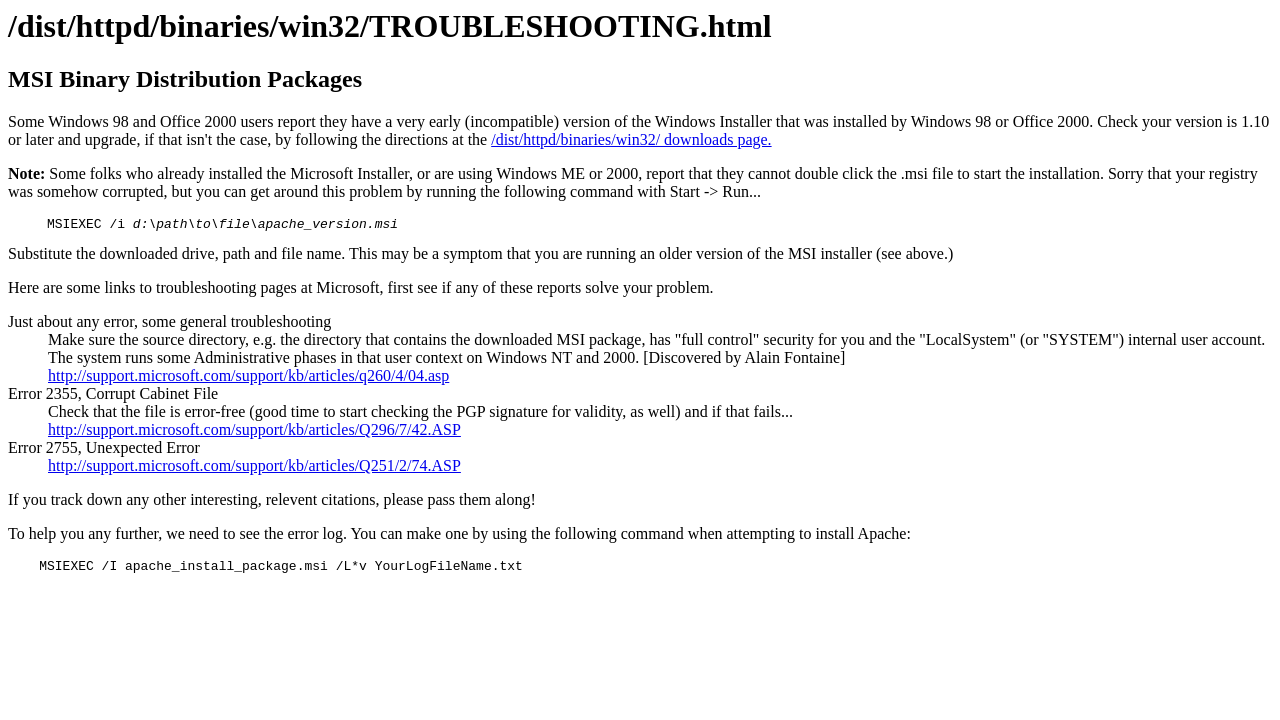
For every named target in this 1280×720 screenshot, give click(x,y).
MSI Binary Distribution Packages (185, 79)
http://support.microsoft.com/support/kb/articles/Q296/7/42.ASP (254, 432)
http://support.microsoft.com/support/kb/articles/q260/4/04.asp (248, 378)
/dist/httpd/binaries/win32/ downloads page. (631, 139)
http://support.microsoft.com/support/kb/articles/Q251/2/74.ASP (254, 468)
